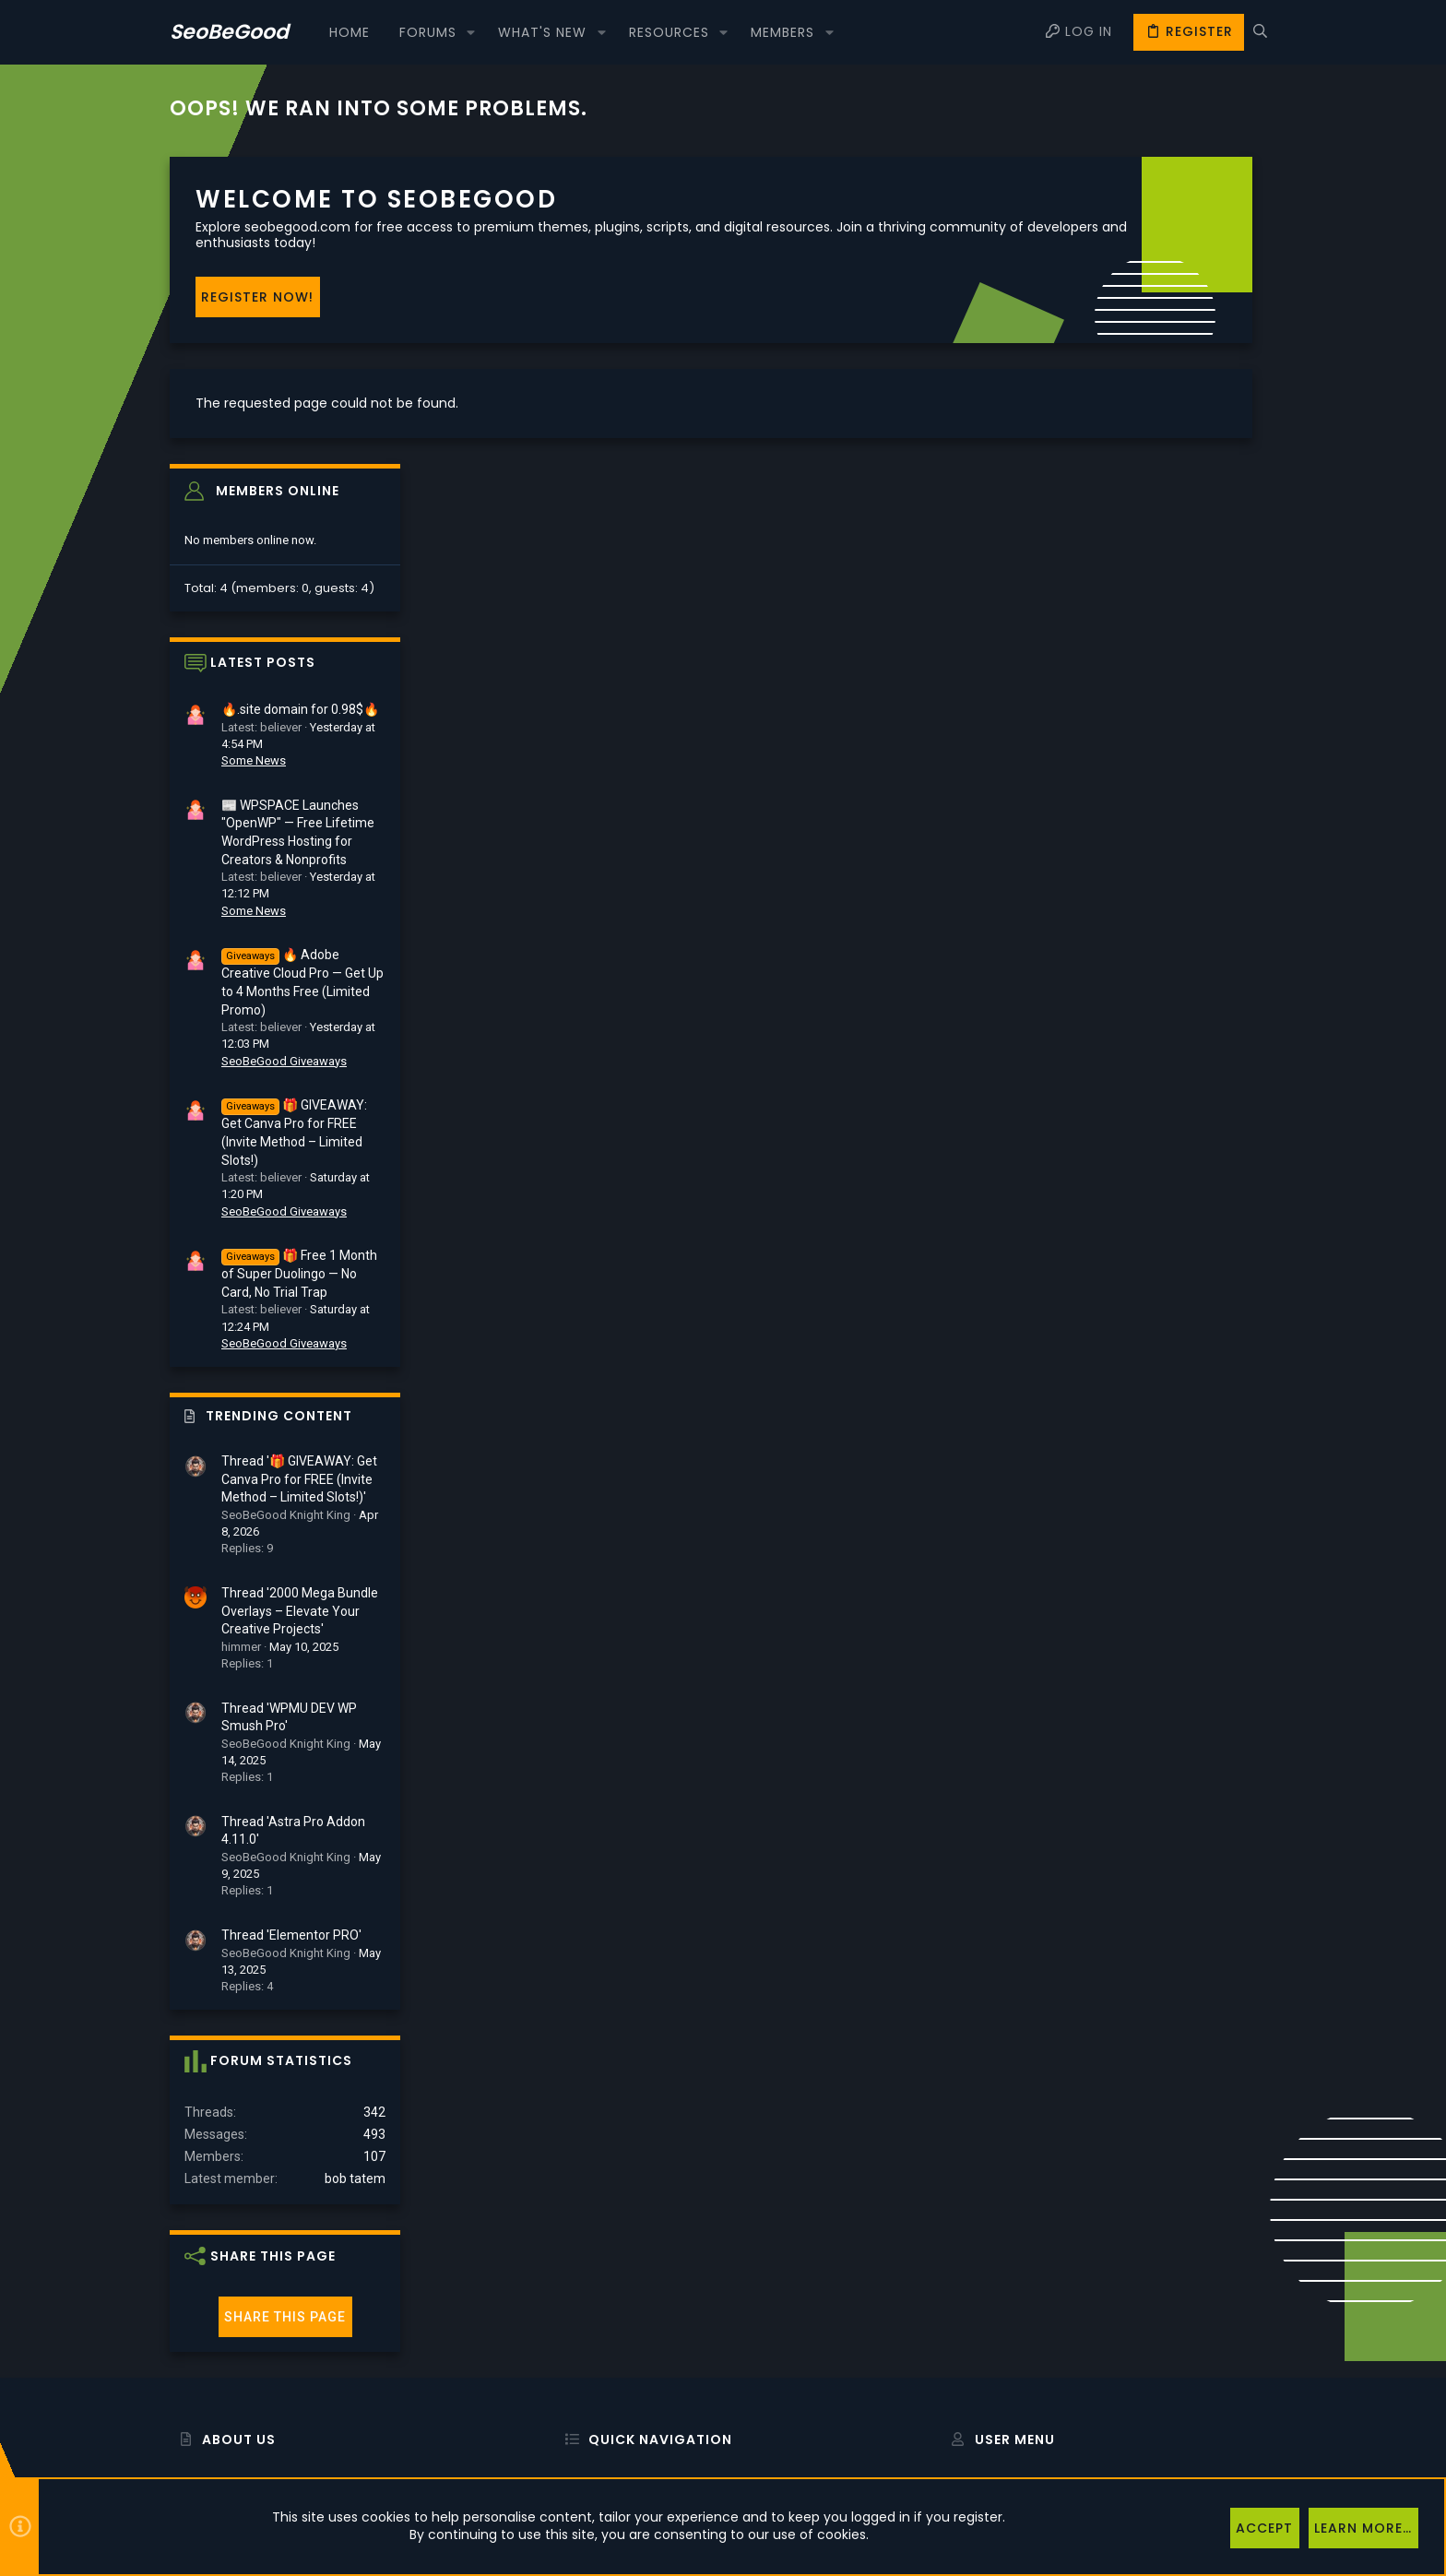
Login (957, 2279)
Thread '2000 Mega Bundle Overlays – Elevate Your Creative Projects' (1175, 1302)
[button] (470, 32)
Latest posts (1138, 354)
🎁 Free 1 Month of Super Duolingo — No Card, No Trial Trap (1175, 966)
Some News (1129, 453)
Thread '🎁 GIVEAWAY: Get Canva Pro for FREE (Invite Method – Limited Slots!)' (1175, 1171)
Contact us (585, 2374)
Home (572, 2279)
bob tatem (1231, 1870)
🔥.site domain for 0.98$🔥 (1176, 402)
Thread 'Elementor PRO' (1167, 1627)
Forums (576, 2326)
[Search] (1260, 32)
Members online (1153, 183)
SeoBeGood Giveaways (1160, 753)
